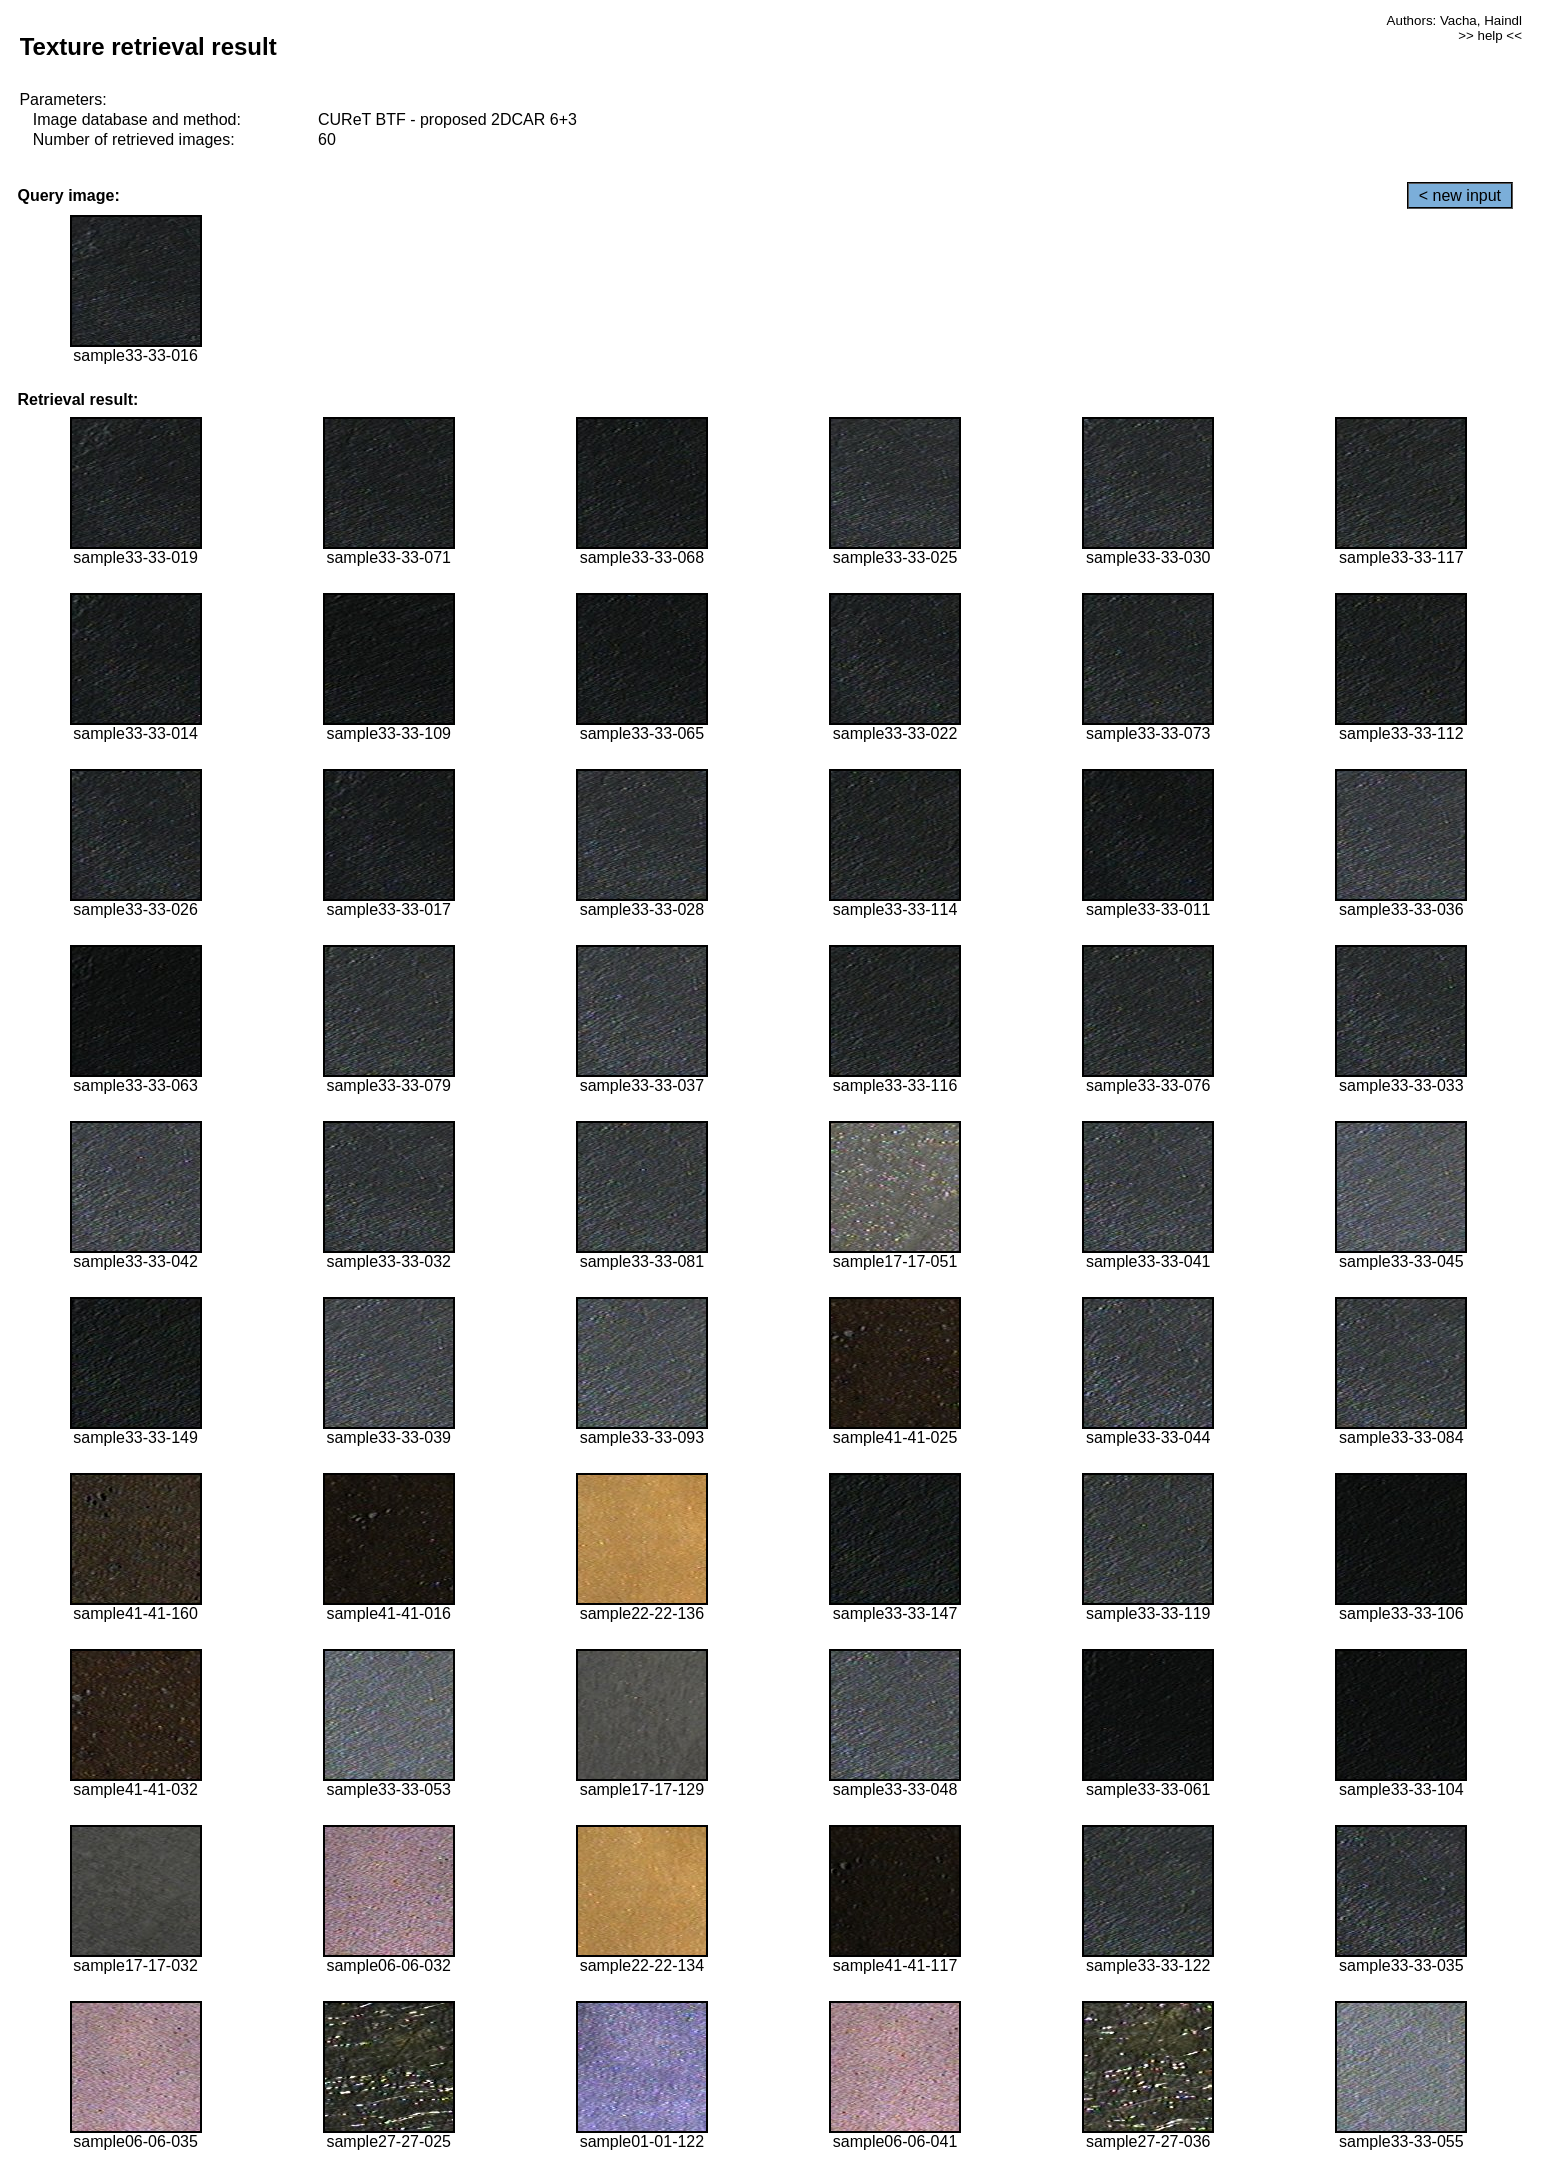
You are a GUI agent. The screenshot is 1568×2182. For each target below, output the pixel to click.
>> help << (1490, 35)
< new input (1460, 195)
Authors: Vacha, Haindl (1454, 20)
